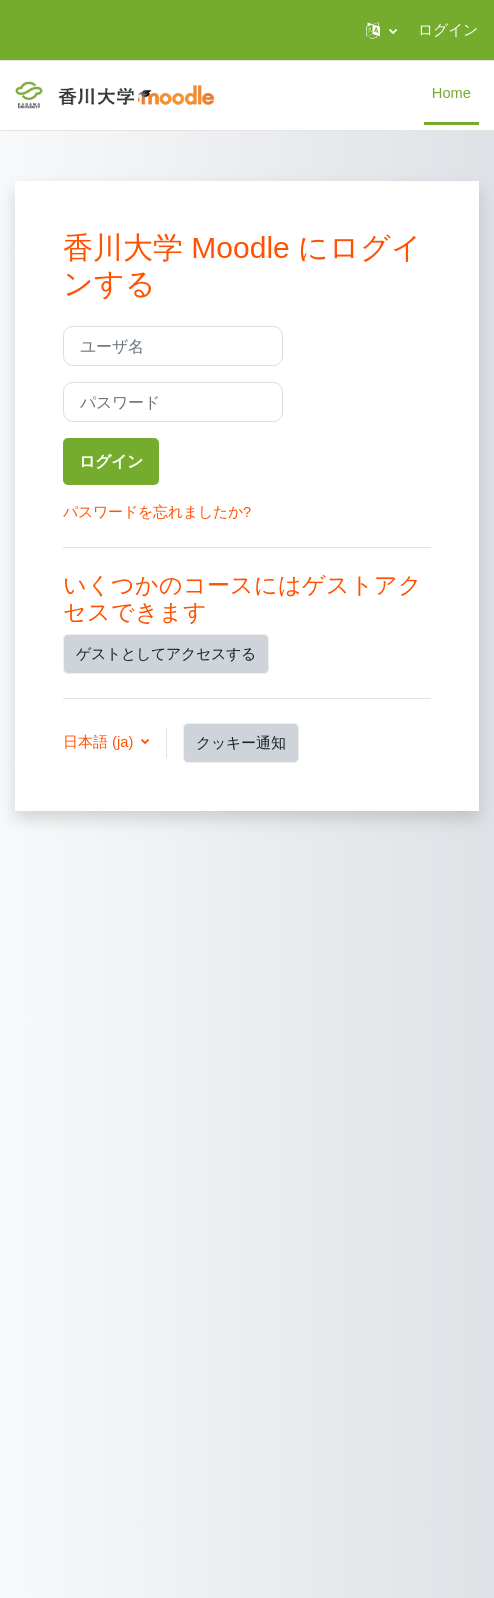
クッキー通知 (241, 743)
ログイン (448, 30)
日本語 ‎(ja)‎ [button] (100, 742)
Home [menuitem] (451, 93)
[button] (381, 30)
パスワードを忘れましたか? (157, 512)
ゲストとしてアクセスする (166, 654)
